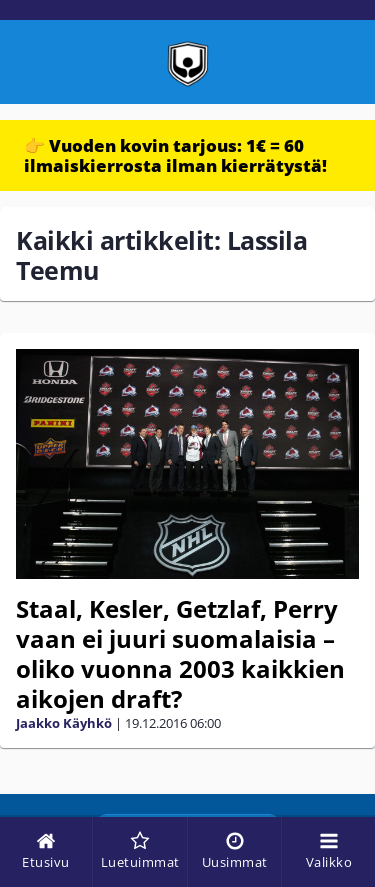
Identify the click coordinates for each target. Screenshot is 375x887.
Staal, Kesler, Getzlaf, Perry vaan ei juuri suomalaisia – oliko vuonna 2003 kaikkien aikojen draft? (180, 653)
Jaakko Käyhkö (64, 723)
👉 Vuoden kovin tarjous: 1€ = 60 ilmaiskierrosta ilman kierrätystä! (175, 155)
